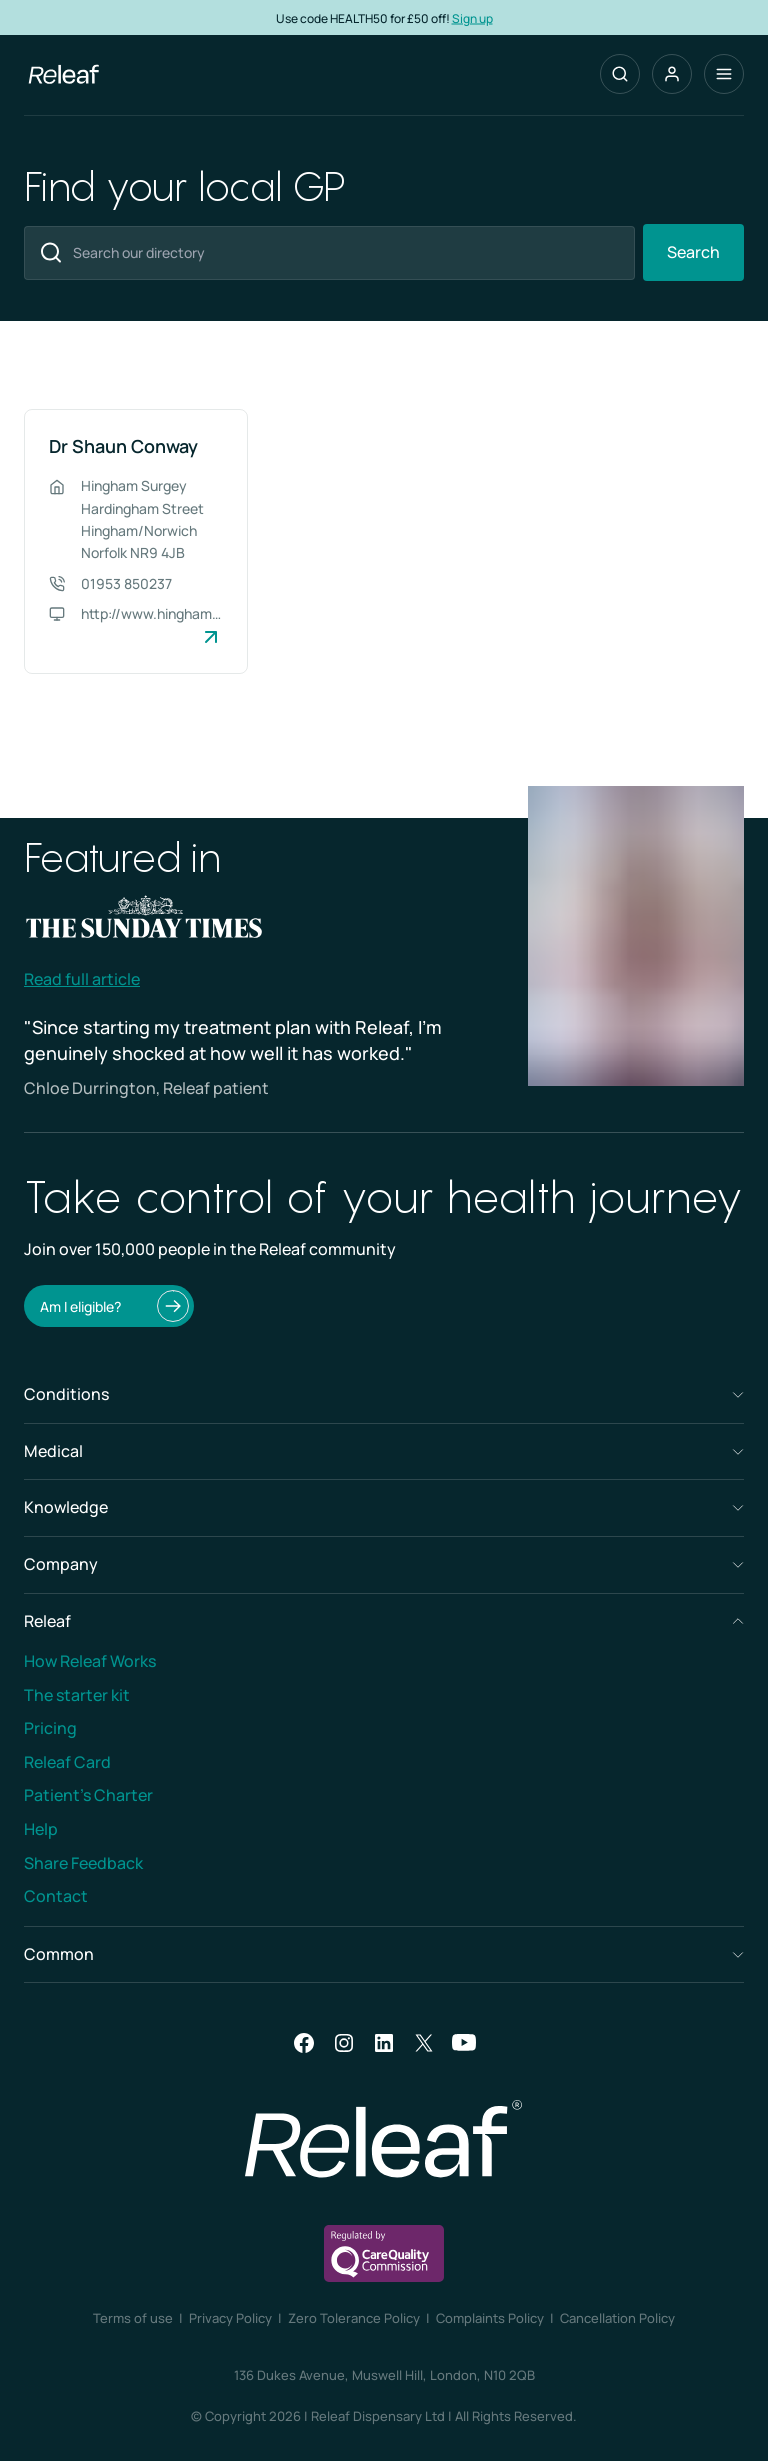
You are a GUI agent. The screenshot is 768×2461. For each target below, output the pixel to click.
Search (693, 252)
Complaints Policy (490, 2318)
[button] (672, 74)
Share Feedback (83, 1863)
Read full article (82, 979)
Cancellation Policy (617, 2318)
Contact (56, 1896)
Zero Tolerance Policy (354, 2318)
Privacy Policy (230, 2318)
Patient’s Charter (88, 1795)
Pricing (50, 1728)
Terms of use (133, 2318)
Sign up (472, 17)
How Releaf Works (90, 1661)
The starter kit (77, 1695)
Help (41, 1829)
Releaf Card (67, 1762)
